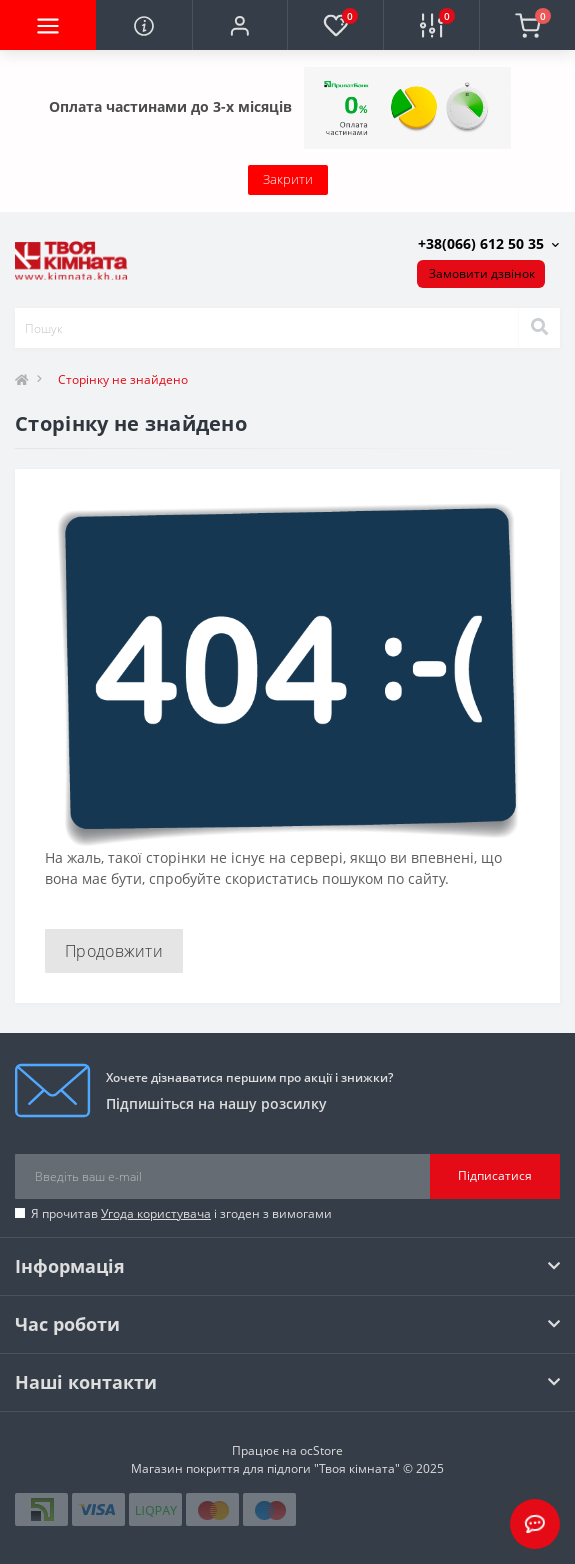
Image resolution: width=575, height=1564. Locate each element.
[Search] (539, 328)
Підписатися (495, 1175)
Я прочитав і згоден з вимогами (181, 1213)
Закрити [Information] (288, 179)
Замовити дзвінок (482, 273)
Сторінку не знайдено (123, 379)
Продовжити (114, 951)
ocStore (321, 1450)
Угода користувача (156, 1213)
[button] (240, 25)
